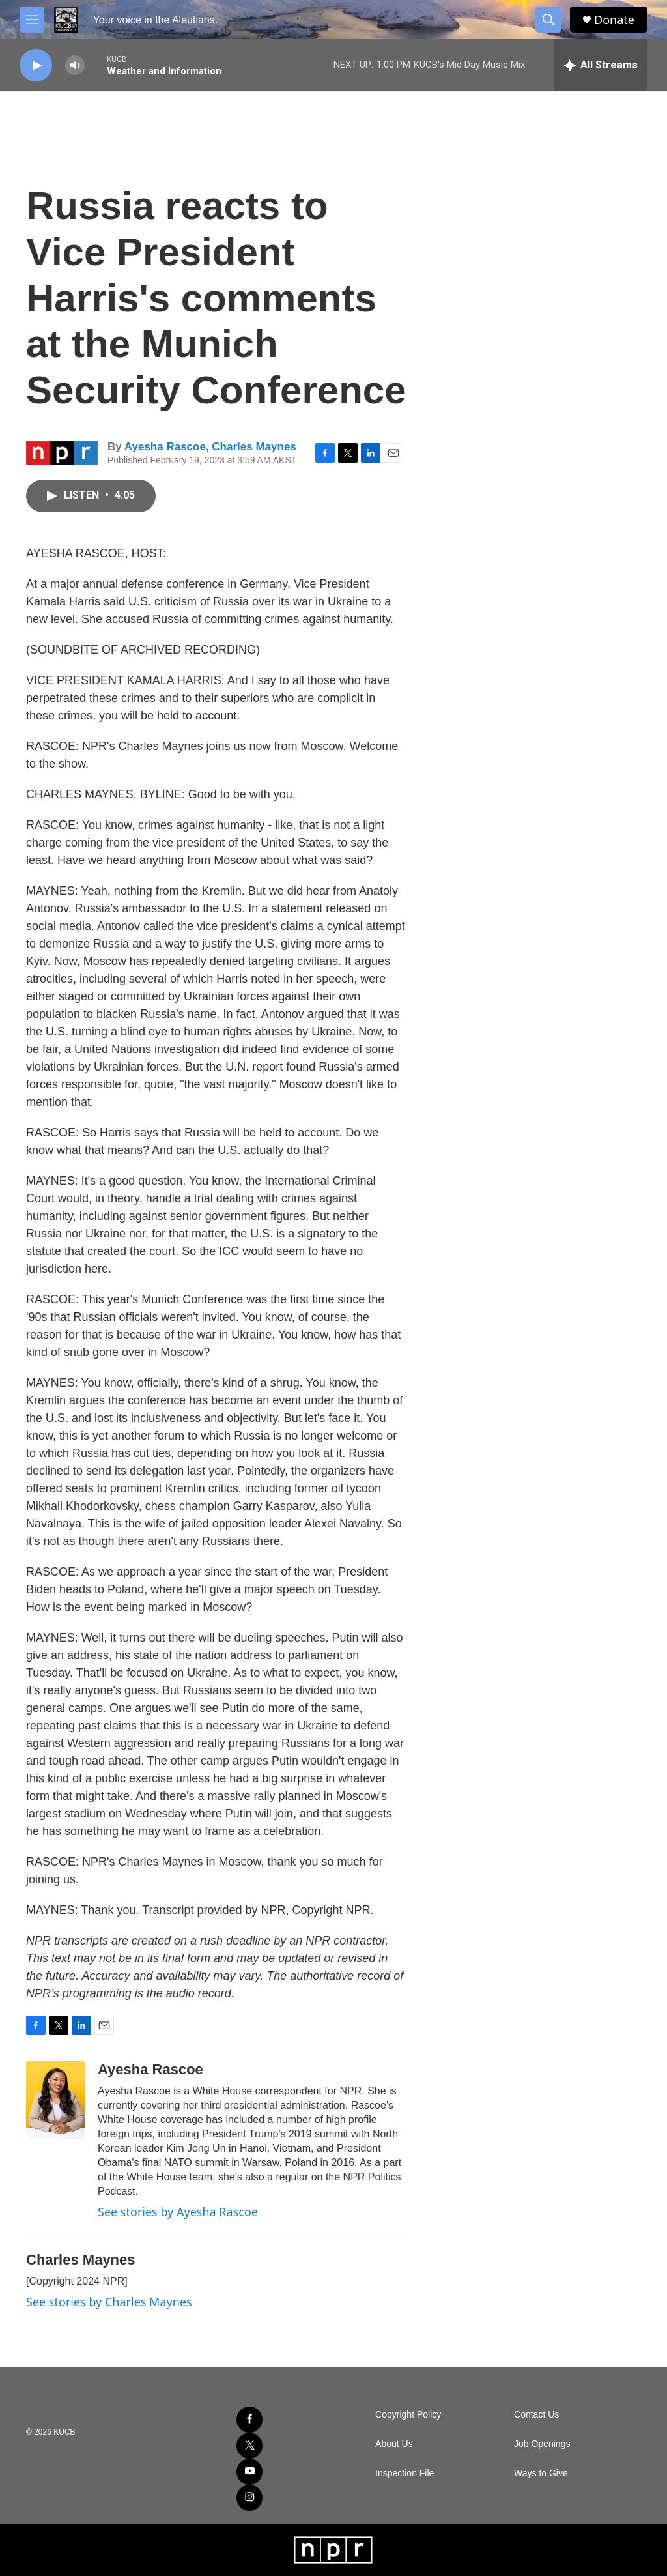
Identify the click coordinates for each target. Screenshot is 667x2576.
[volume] (75, 65)
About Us (394, 2444)
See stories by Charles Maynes (109, 2301)
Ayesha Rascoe (165, 447)
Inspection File (404, 2473)
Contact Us (536, 2415)
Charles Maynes (254, 447)
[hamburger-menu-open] (32, 20)
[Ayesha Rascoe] (55, 2100)
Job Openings (542, 2444)
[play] (35, 65)
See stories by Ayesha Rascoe (178, 2212)
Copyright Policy (408, 2415)
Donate (614, 20)
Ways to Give (541, 2473)
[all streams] (600, 65)
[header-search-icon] (548, 20)
